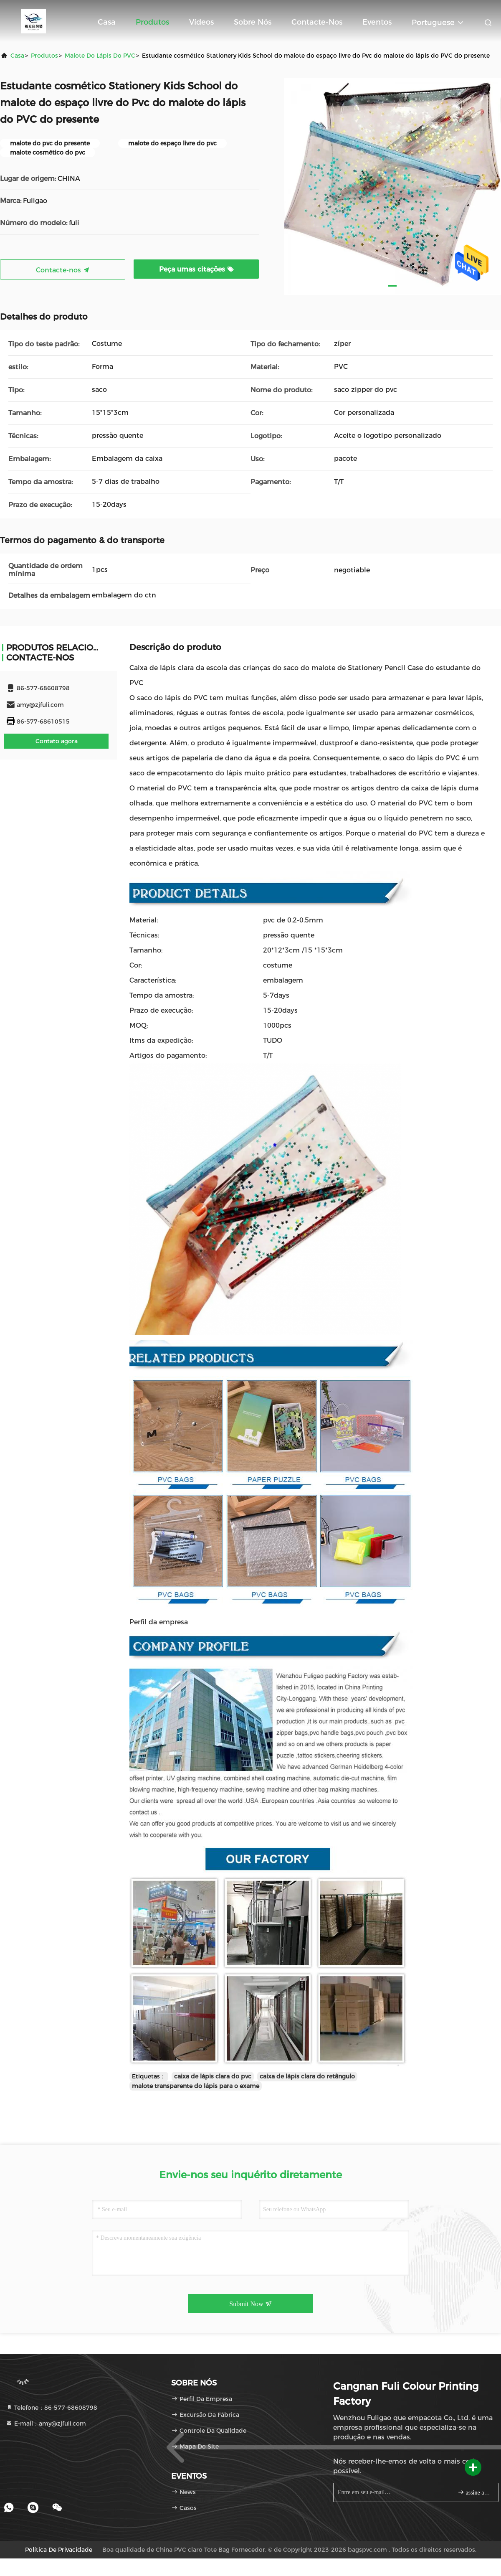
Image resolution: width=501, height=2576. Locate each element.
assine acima (474, 2492)
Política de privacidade (58, 2549)
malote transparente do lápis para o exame (195, 2086)
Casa (107, 22)
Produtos (152, 22)
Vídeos (201, 22)
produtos (44, 55)
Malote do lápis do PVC (100, 55)
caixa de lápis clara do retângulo (307, 2076)
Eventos (377, 22)
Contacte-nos (316, 22)
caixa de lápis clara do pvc (212, 2076)
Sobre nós (252, 22)
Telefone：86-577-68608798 (51, 2407)
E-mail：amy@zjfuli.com (46, 2423)
